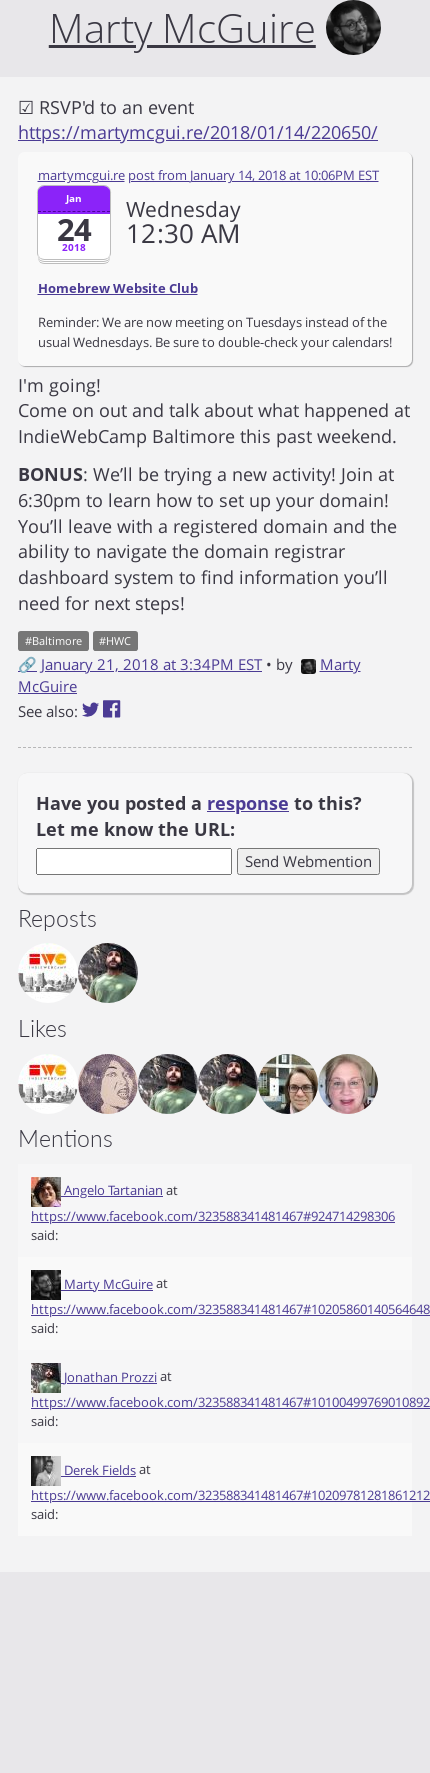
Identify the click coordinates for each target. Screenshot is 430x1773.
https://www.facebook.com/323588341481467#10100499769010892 (230, 1402)
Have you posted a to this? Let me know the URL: (199, 816)
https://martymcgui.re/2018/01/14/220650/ (198, 132)
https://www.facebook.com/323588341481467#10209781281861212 (230, 1495)
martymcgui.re (81, 175)
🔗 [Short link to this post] (27, 664)
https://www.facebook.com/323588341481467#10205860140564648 (230, 1309)
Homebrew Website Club (118, 288)
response (248, 803)
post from (253, 175)
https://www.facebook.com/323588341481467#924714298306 (213, 1216)
